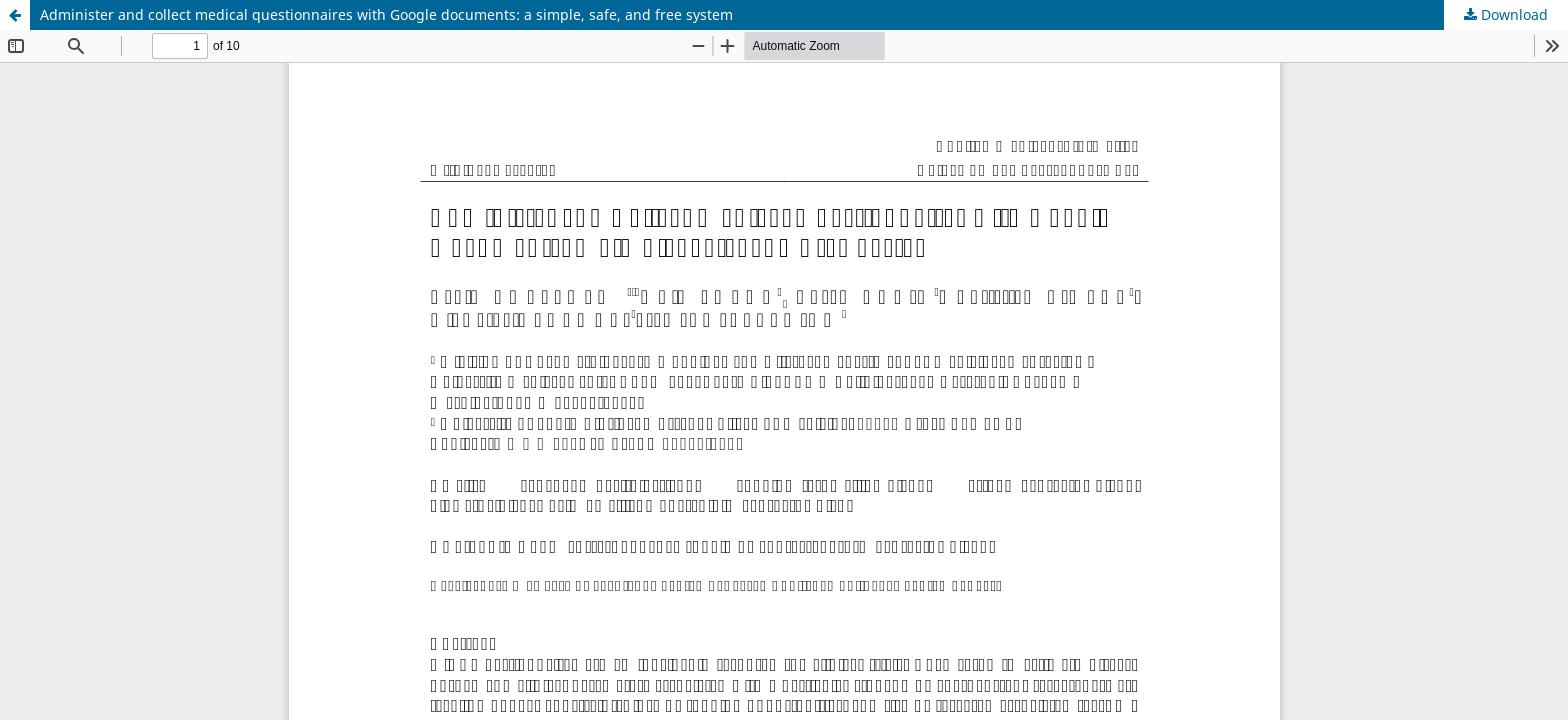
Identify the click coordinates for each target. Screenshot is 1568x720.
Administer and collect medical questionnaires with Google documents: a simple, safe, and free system (386, 14)
